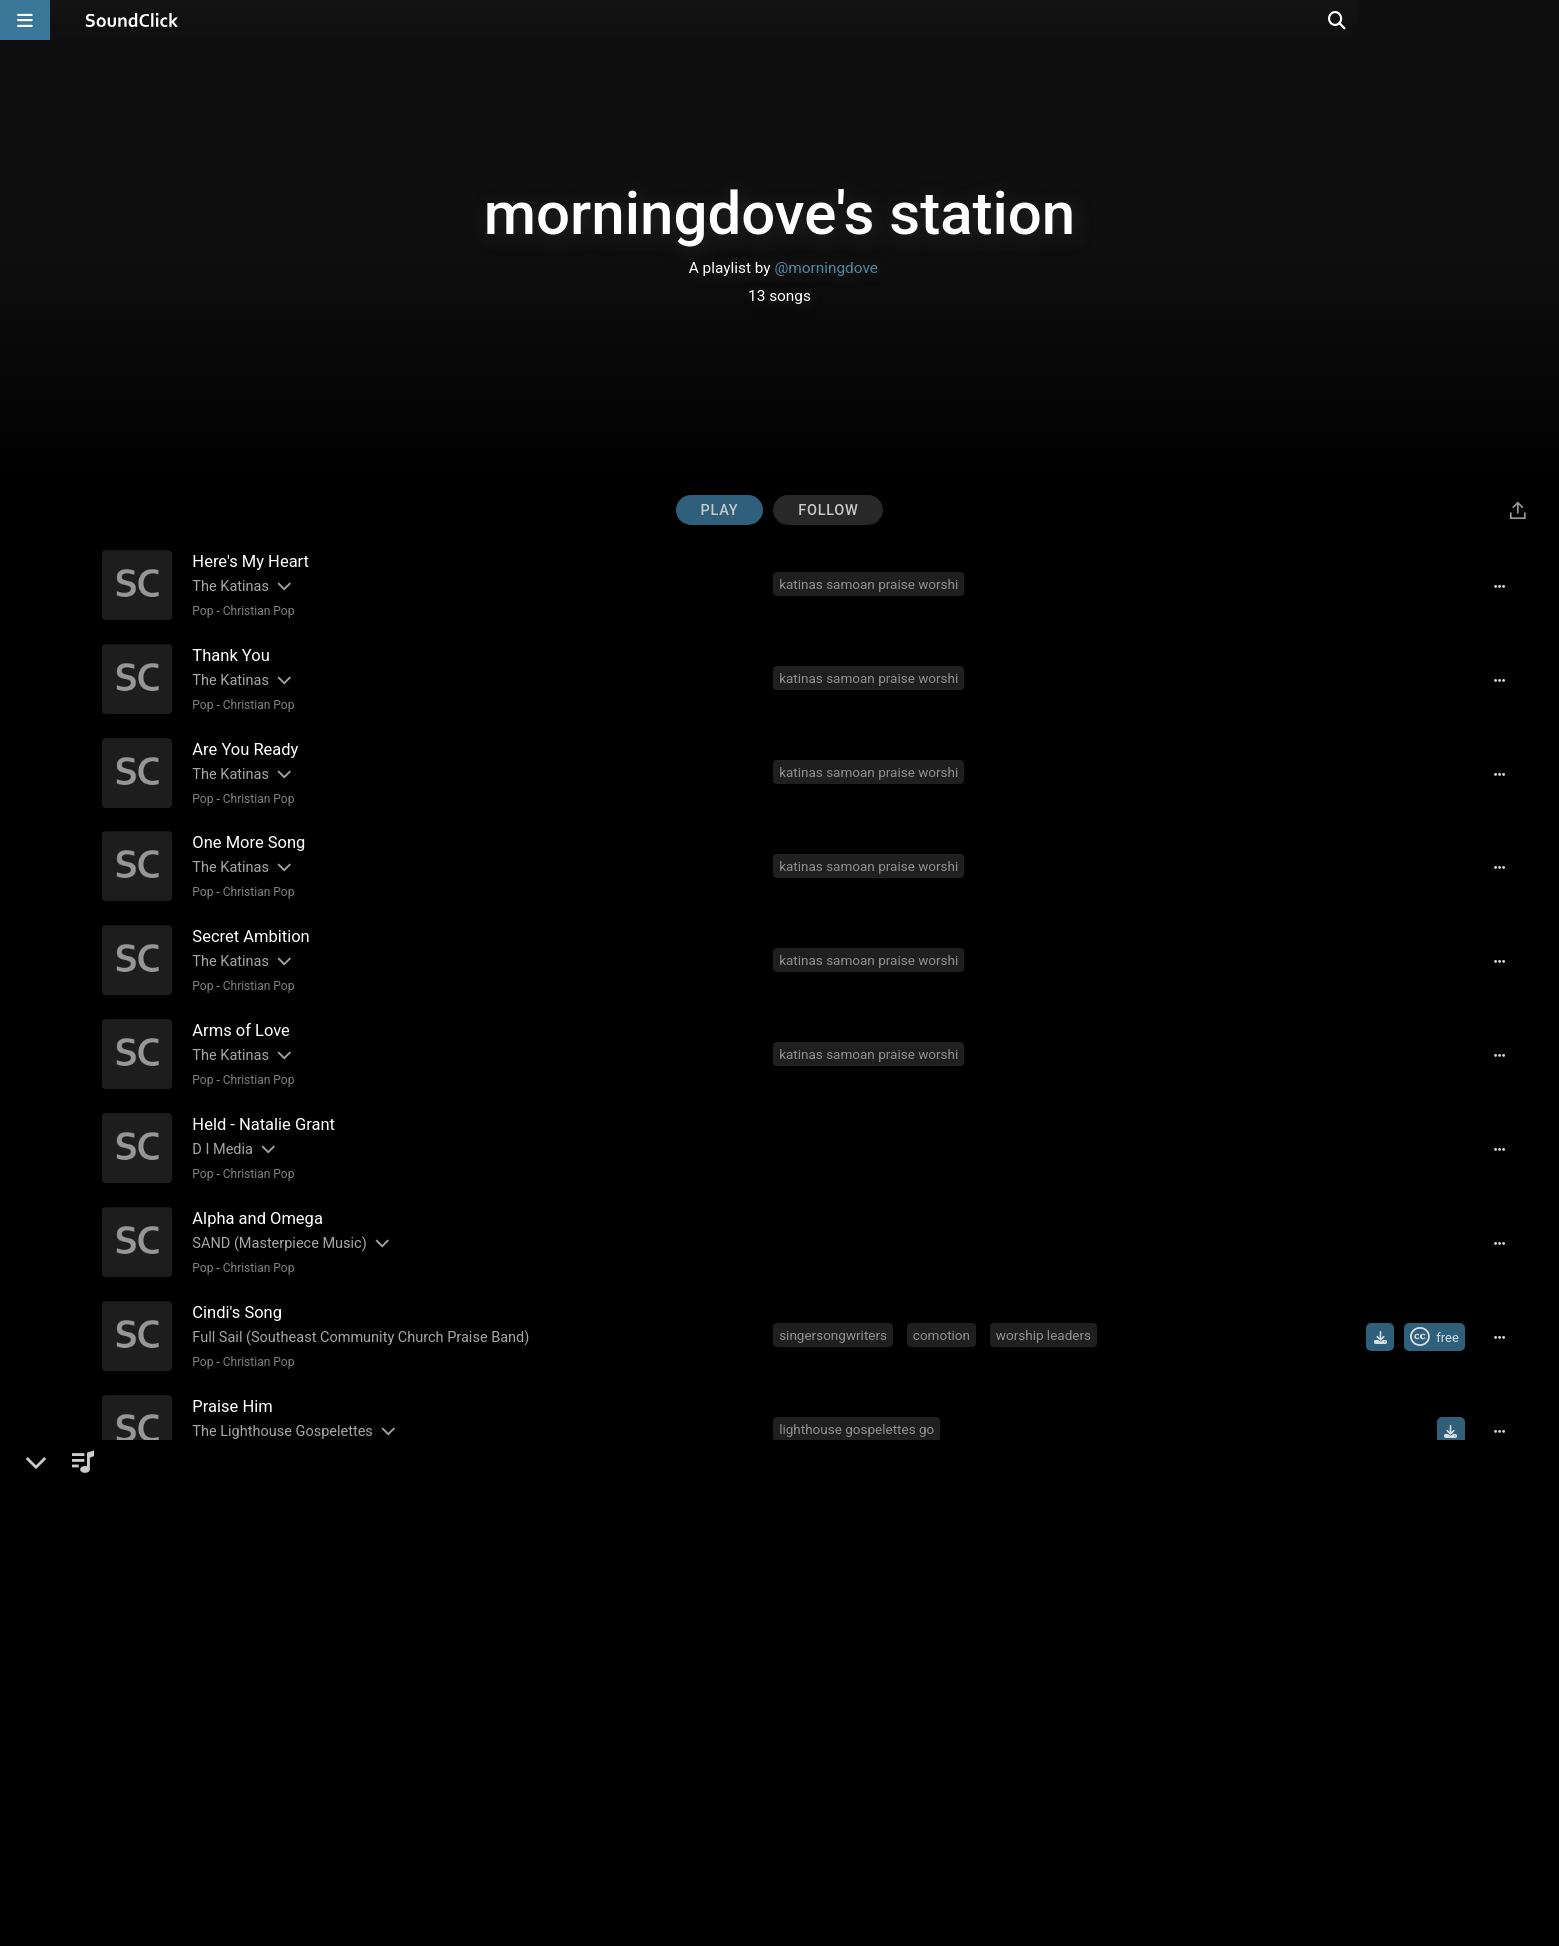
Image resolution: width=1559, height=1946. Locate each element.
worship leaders (1045, 1312)
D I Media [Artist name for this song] (220, 1131)
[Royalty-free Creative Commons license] (1439, 1314)
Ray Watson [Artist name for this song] (228, 1495)
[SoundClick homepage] (132, 20)
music (800, 1494)
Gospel (239, 1429)
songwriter (814, 1676)
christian (870, 1494)
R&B (201, 1429)
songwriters (984, 1676)
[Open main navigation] (25, 20)
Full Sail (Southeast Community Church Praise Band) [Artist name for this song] (358, 1313)
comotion (943, 1312)
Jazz (202, 1520)
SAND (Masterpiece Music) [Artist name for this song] (277, 1222)
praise (1137, 1676)
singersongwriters (836, 1312)
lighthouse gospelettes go (859, 1403)
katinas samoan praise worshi (871, 584)
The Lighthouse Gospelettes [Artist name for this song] (280, 1404)
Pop (200, 610)
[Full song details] (1505, 586)
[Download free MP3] (1385, 1314)
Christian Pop (256, 610)
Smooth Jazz (259, 1520)
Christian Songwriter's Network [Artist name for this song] (289, 1677)
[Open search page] (1539, 20)
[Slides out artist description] (280, 585)
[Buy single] (1446, 1496)
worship (1070, 1676)
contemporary (964, 1494)
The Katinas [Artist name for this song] (228, 585)
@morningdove (826, 268)
